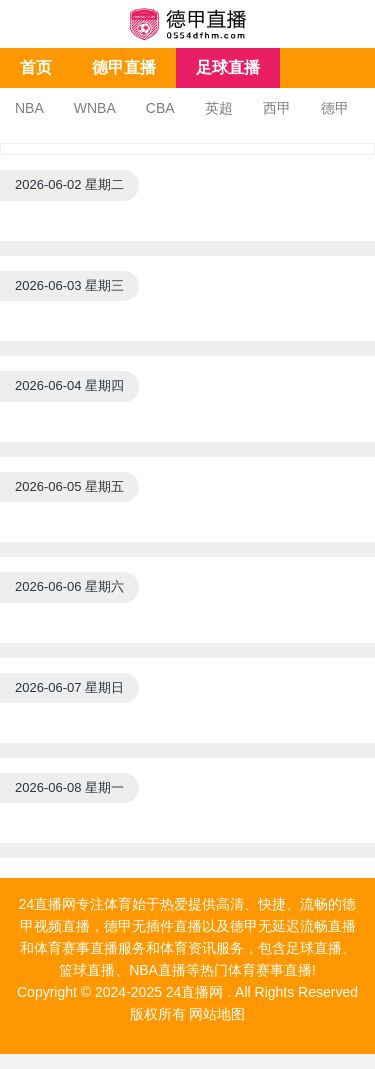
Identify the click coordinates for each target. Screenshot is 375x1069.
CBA (160, 108)
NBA (29, 108)
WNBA (95, 108)
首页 (36, 67)
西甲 (277, 108)
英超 (219, 108)
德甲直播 (124, 67)
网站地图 (217, 1014)
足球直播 (228, 67)
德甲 (335, 108)
